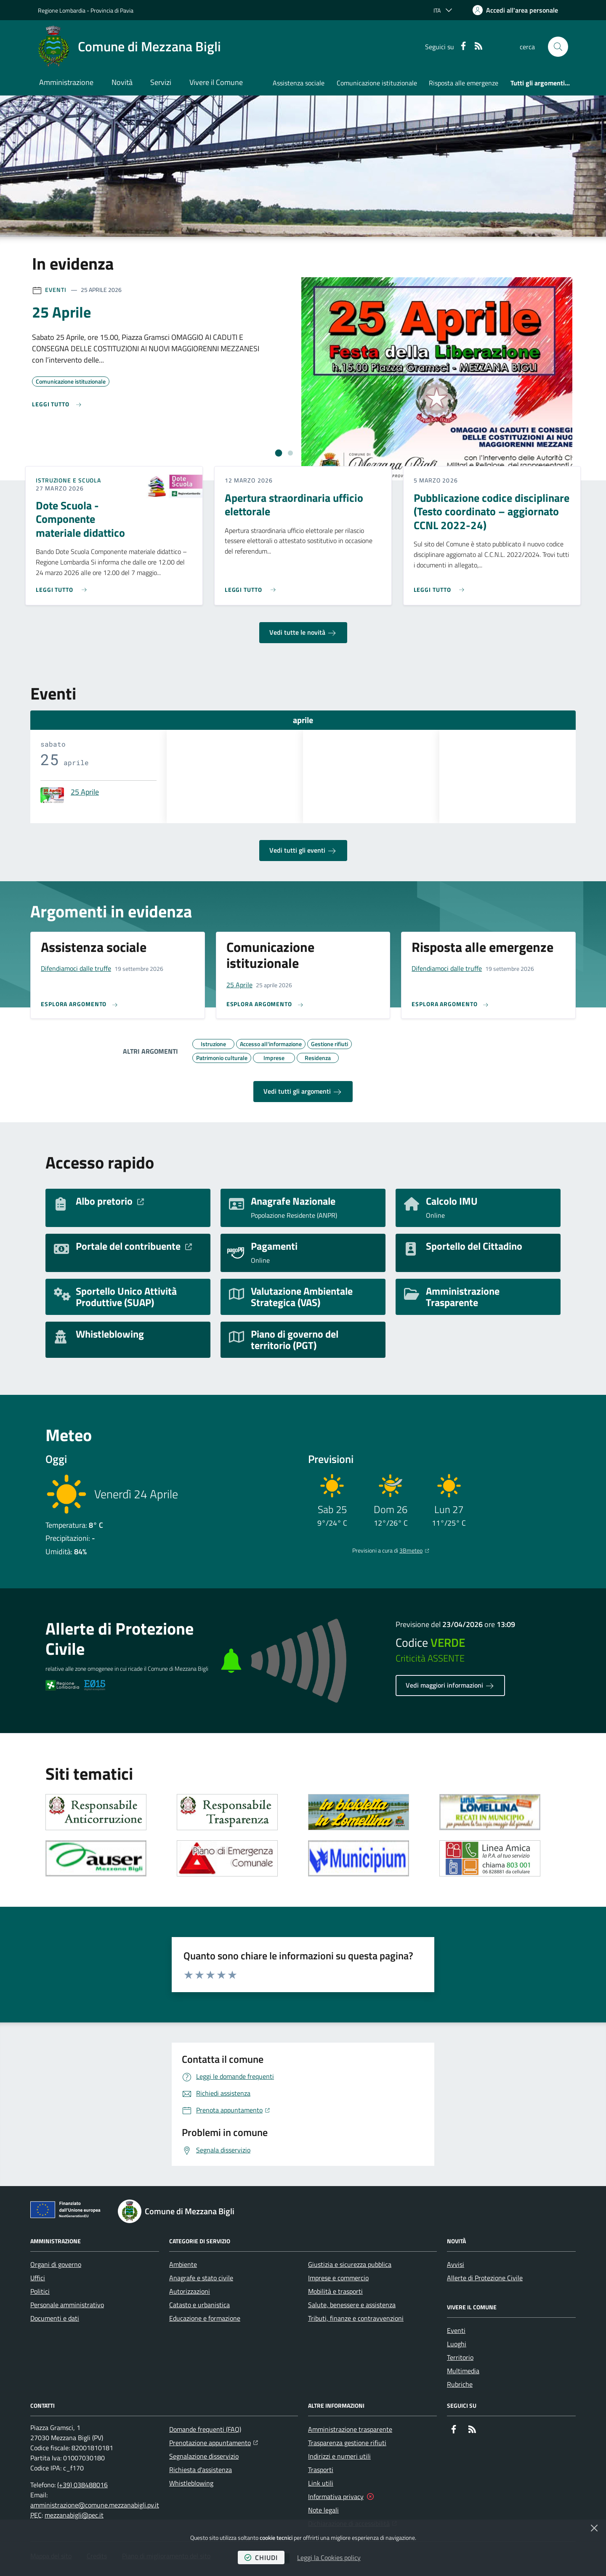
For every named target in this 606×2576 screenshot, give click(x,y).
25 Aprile (85, 792)
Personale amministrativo (67, 2305)
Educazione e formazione (204, 2318)
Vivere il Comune (216, 82)
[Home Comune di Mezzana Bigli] (129, 47)
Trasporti (320, 2470)
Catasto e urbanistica (199, 2305)
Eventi (55, 289)
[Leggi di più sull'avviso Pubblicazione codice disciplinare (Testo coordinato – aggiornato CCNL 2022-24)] (441, 586)
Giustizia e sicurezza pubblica (349, 2264)
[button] (558, 47)
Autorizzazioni (189, 2291)
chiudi (261, 2557)
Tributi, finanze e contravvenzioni (356, 2318)
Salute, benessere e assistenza (352, 2305)
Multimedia (463, 2371)
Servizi (160, 82)
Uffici (37, 2278)
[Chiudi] (594, 2528)
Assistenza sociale (298, 83)
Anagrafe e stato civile (201, 2278)
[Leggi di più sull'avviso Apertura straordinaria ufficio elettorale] (252, 586)
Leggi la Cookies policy (329, 2557)
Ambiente (183, 2264)
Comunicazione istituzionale (377, 83)
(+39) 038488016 (82, 2485)
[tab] (278, 453)
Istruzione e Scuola (68, 480)
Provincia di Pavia (111, 10)
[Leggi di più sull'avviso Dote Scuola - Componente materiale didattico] (63, 586)
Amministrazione (66, 82)
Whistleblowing (191, 2483)
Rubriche (460, 2384)
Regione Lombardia (61, 10)
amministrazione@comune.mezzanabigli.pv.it (94, 2505)
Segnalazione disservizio (204, 2456)
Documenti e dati (54, 2318)
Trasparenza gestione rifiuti (347, 2443)
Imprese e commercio (338, 2278)
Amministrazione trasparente (350, 2429)
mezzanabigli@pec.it (74, 2515)
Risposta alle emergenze (463, 83)
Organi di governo (55, 2264)
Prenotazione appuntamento (213, 2442)
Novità (122, 82)
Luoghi (456, 2344)
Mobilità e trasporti (335, 2291)
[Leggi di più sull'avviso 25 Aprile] (57, 404)
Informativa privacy (336, 2496)
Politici (40, 2291)
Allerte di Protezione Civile (485, 2278)
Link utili (320, 2483)
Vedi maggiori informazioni (450, 1685)
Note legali (323, 2510)
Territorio (460, 2357)
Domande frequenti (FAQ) (205, 2429)
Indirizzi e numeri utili (339, 2456)
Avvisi (455, 2264)
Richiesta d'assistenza (200, 2470)
